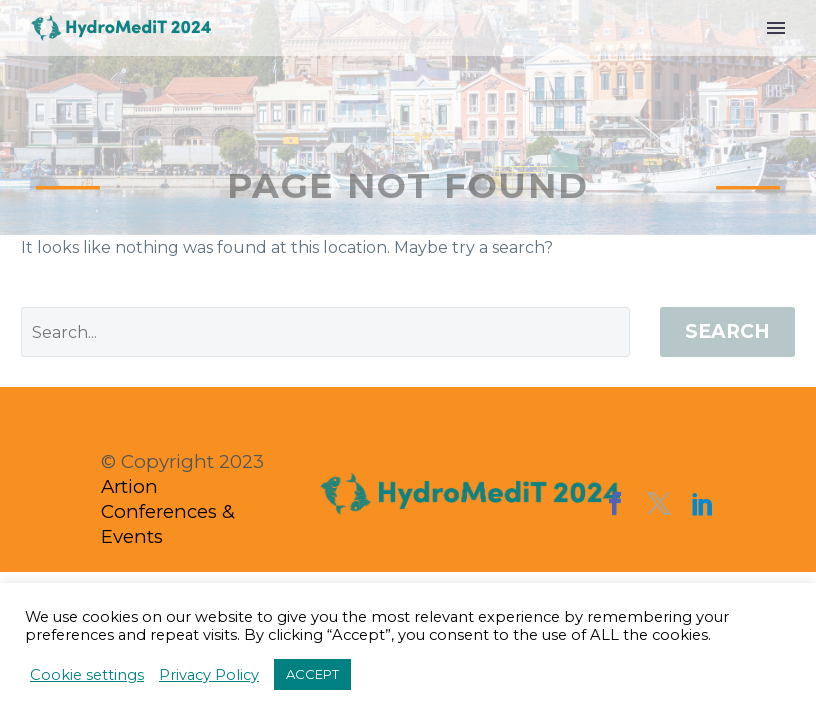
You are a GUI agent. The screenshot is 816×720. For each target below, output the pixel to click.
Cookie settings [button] (87, 675)
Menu (776, 28)
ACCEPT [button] (312, 674)
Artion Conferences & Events (168, 511)
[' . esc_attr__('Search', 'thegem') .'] (325, 332)
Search (727, 331)
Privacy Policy (209, 675)
